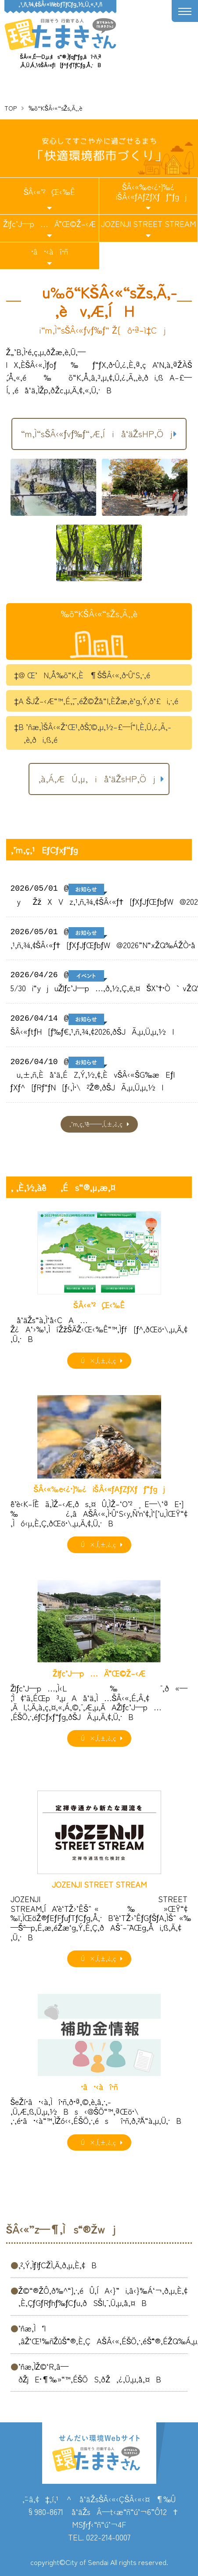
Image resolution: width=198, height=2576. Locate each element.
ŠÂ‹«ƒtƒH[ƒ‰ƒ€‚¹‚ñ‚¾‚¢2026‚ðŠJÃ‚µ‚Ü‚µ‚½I (92, 1031)
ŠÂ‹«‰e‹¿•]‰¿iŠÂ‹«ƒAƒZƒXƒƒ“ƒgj (148, 191)
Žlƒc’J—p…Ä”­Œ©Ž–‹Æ (49, 223)
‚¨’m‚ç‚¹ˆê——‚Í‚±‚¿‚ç (95, 1123)
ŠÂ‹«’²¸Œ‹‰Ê (49, 191)
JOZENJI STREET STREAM (148, 223)
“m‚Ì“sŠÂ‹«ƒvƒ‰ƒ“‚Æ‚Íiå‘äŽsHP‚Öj (96, 433)
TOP (10, 108)
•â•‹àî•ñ (49, 251)
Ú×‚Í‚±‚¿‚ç (96, 1360)
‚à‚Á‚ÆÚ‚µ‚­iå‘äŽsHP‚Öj (96, 778)
